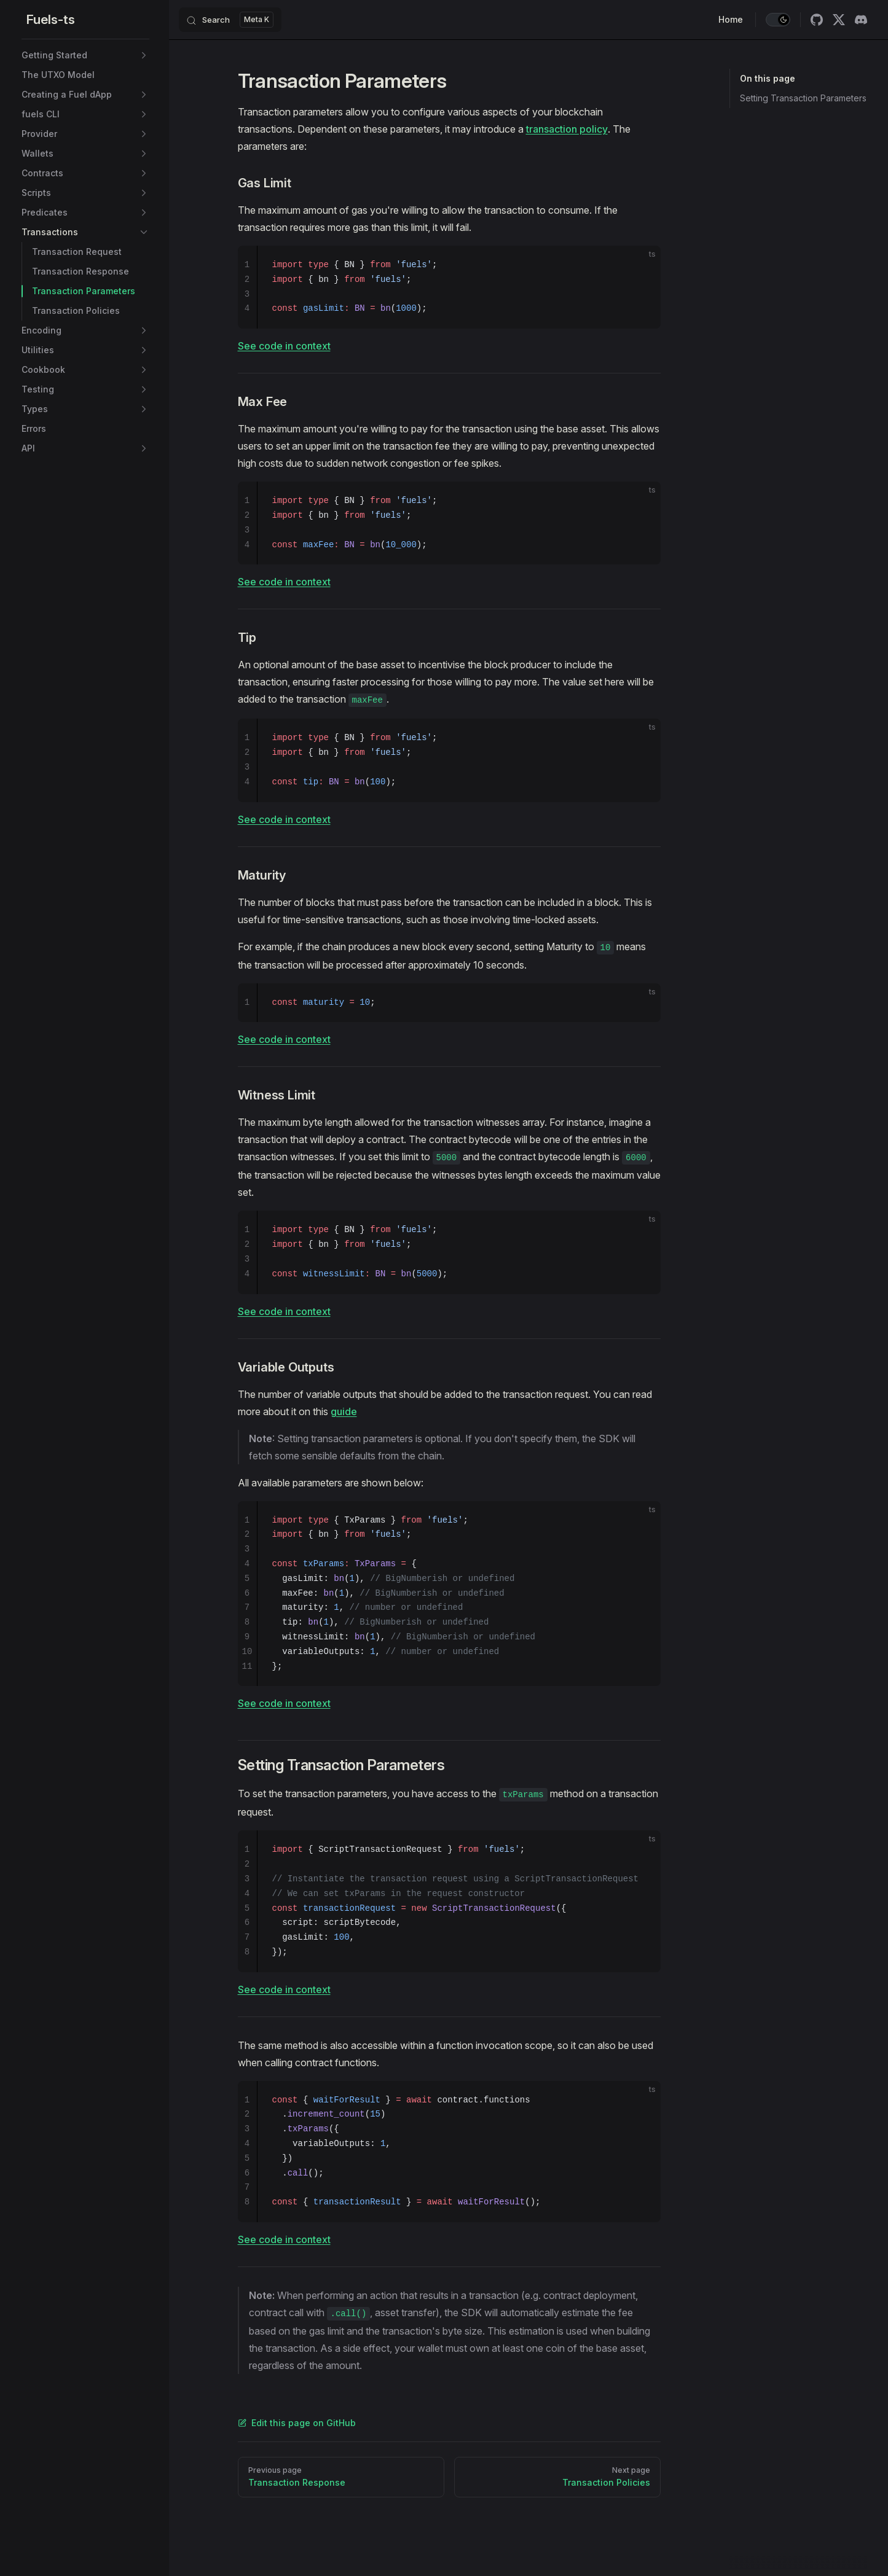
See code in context (284, 346)
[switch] (778, 19)
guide (344, 1411)
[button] (144, 55)
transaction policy (567, 129)
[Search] (230, 19)
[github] (817, 20)
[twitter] (839, 20)
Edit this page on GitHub (297, 2423)
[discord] (861, 20)
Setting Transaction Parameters (803, 98)
